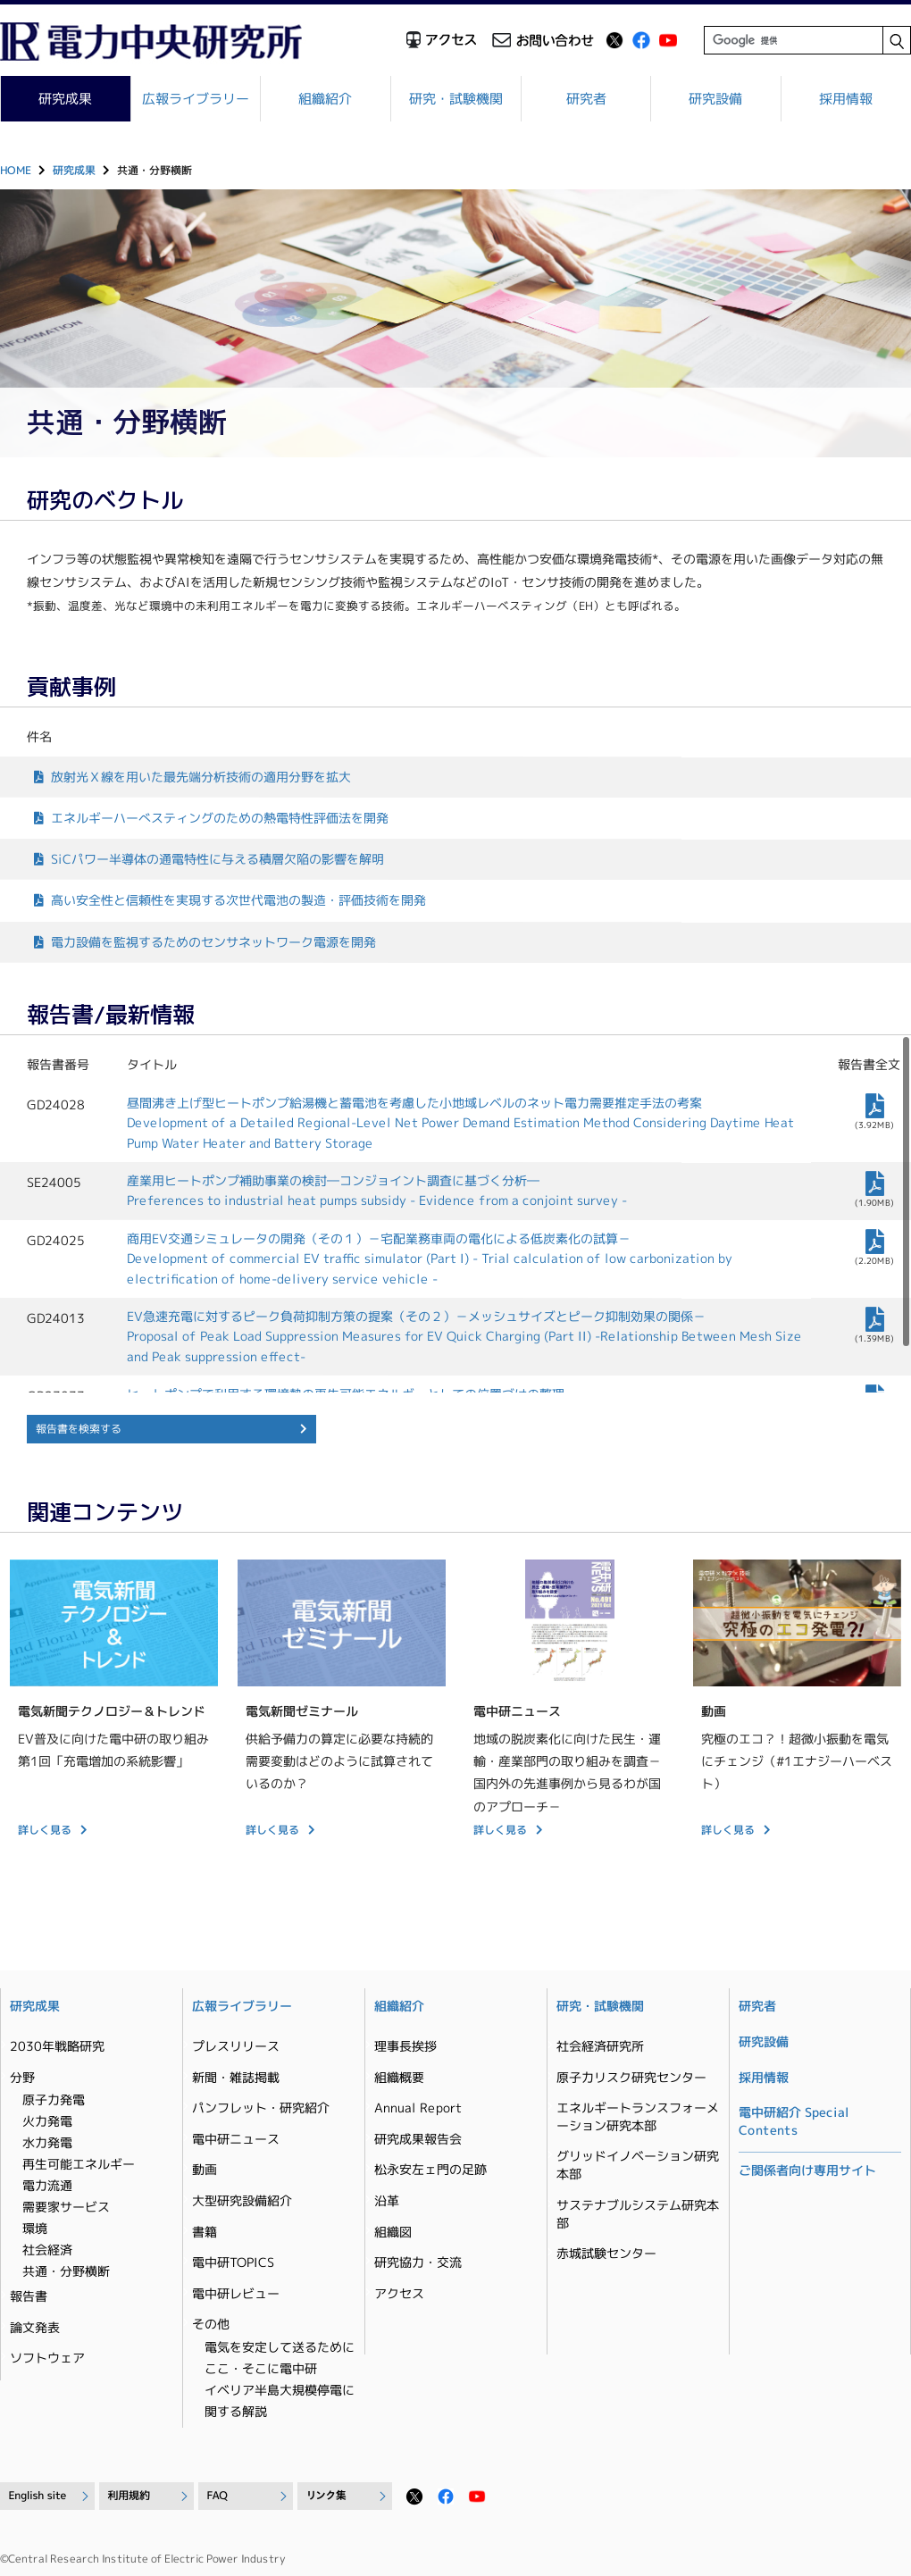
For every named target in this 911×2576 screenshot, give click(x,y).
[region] (455, 1214)
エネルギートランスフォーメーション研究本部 (637, 2116)
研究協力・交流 (418, 2262)
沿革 (386, 2200)
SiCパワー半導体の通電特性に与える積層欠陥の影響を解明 (217, 858)
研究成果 (74, 170)
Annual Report (418, 2107)
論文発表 (35, 2327)
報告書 (28, 2295)
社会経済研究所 (600, 2045)
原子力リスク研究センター (631, 2077)
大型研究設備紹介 (242, 2200)
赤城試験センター (606, 2253)
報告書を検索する (78, 1428)
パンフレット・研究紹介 (261, 2107)
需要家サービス (66, 2206)
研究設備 (716, 98)
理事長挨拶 (405, 2045)
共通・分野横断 (66, 2270)
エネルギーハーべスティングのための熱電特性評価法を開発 (220, 817)
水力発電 (47, 2142)
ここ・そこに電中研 (261, 2368)
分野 (22, 2077)
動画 (204, 2169)
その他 (211, 2323)
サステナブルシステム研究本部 (637, 2213)
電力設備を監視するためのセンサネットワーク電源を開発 (213, 941)
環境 (34, 2228)
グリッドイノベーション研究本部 (637, 2164)
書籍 (204, 2231)
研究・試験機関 (456, 98)
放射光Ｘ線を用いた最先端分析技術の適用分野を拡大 (201, 776)
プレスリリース (236, 2045)
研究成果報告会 (418, 2138)
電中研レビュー (236, 2293)
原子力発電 (53, 2099)
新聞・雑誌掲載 (236, 2077)
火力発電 (47, 2120)
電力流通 (47, 2185)
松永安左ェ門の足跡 (430, 2169)
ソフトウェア (47, 2357)
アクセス (399, 2293)
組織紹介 (326, 98)
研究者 (586, 98)
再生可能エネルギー (78, 2163)
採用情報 (846, 98)
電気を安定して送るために (280, 2346)
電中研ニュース (236, 2138)
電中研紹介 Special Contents (794, 2120)
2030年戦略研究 (57, 2045)
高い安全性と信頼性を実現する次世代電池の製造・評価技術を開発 (238, 899)
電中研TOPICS (233, 2262)
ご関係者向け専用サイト (807, 2170)
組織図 (393, 2231)
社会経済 (47, 2249)
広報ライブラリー (195, 98)
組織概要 (399, 2077)
